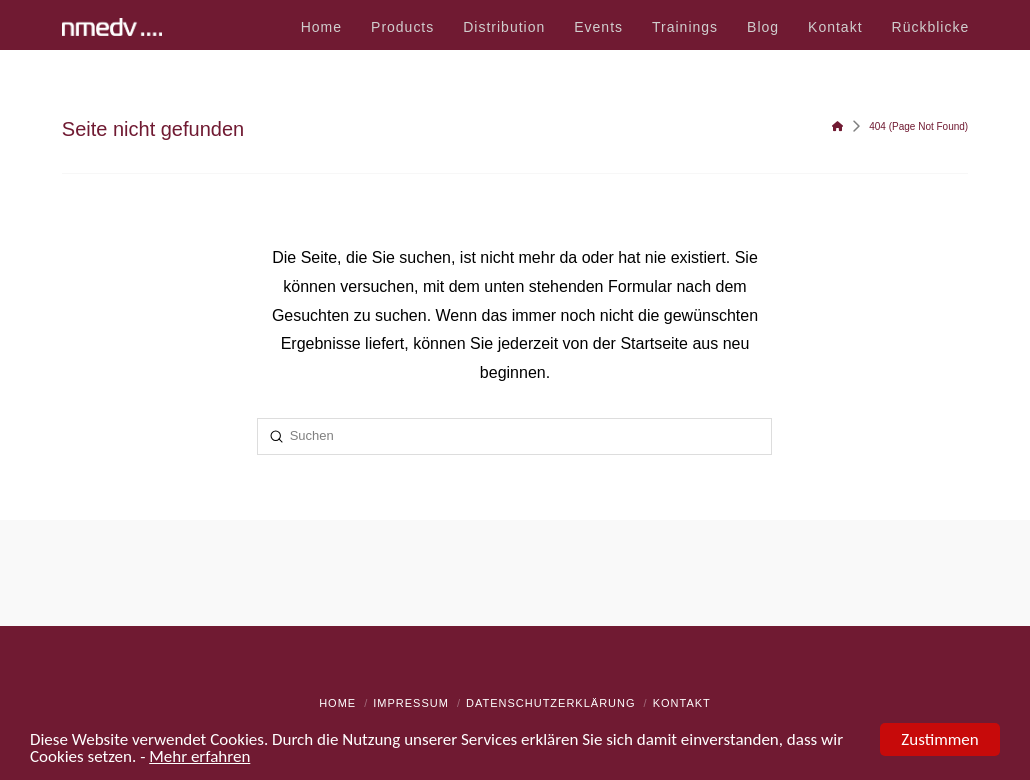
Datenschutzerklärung (551, 703)
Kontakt (682, 703)
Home (337, 703)
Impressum (411, 703)
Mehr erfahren (199, 758)
